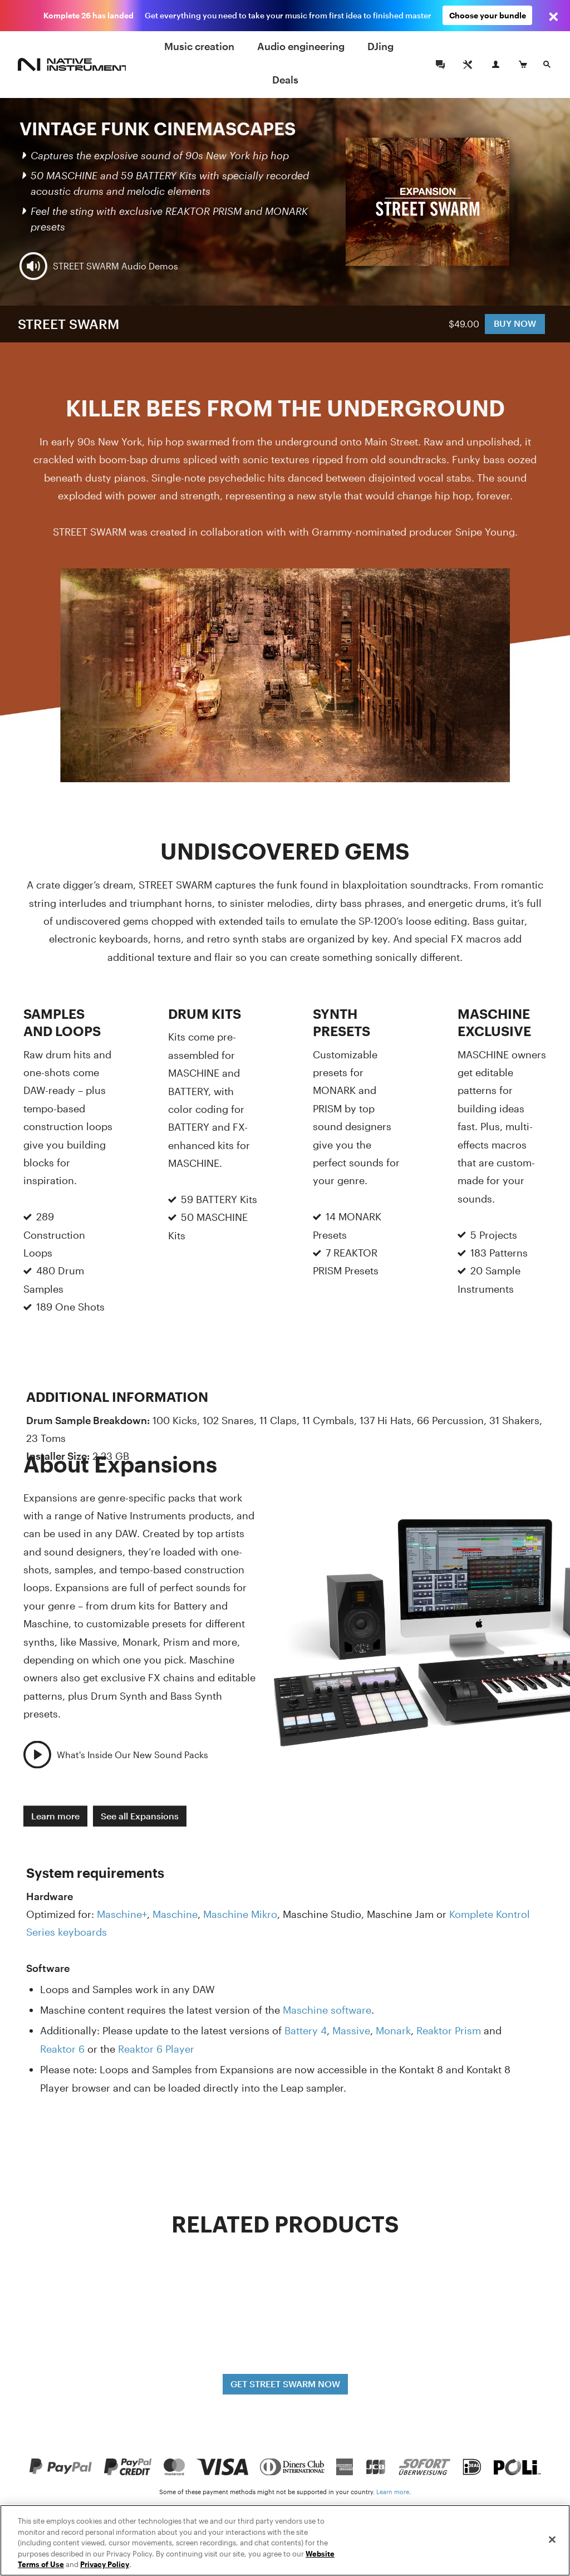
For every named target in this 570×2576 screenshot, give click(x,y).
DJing (380, 46)
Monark (393, 2030)
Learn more (55, 1815)
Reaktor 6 (62, 2049)
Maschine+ (122, 1914)
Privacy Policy (104, 2564)
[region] (285, 2540)
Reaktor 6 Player (156, 2049)
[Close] (552, 2540)
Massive (351, 2030)
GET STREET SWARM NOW (285, 2383)
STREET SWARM (68, 324)
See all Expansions (140, 1815)
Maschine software (327, 2010)
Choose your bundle (487, 15)
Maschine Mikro (240, 1914)
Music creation (199, 46)
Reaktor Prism (448, 2030)
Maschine (175, 1914)
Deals (285, 79)
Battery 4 (305, 2030)
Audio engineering (301, 46)
